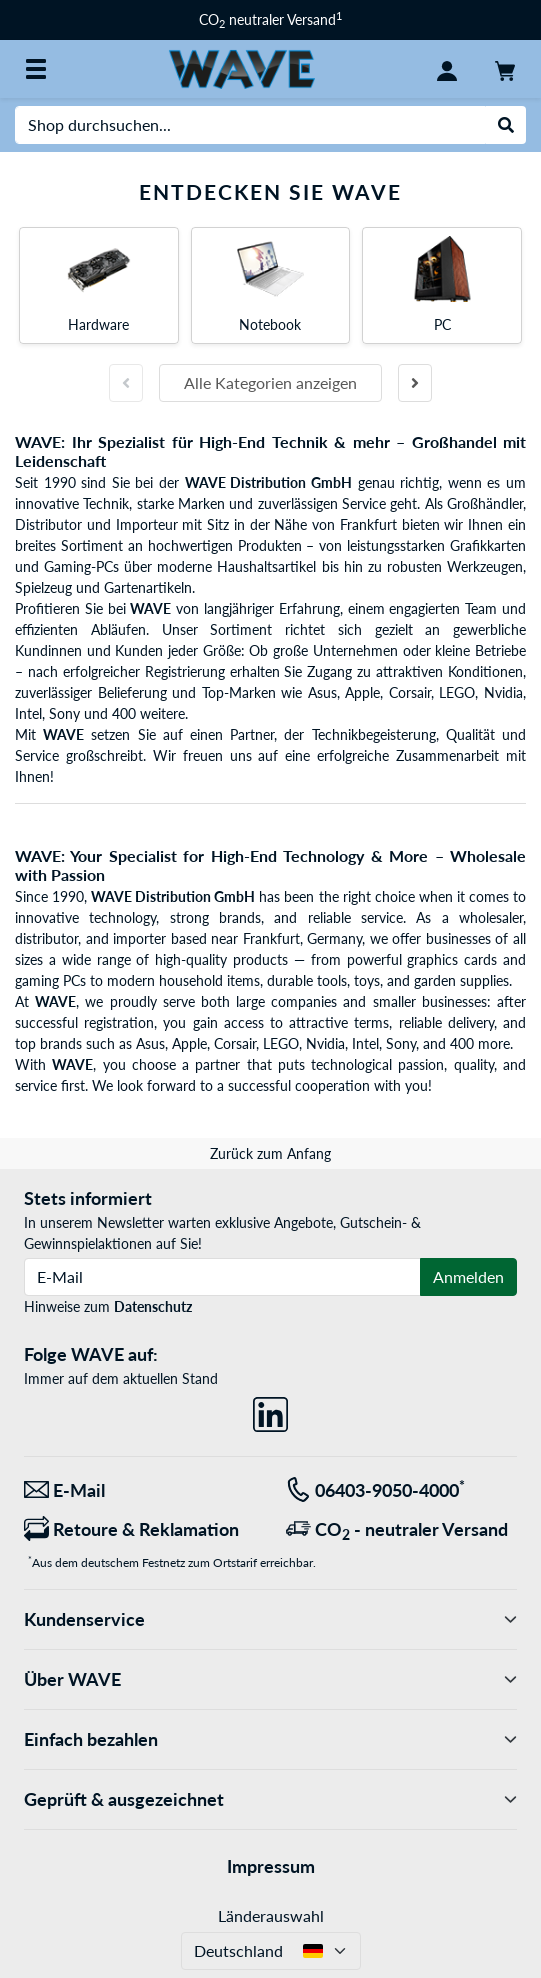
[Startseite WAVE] (242, 67)
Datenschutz (153, 1306)
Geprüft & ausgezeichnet (270, 1799)
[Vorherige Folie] (126, 383)
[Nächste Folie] (415, 383)
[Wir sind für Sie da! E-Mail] (140, 1490)
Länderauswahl (271, 1915)
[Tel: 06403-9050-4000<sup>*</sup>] (402, 1490)
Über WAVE (270, 1679)
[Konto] (447, 69)
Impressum (271, 1866)
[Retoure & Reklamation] (140, 1529)
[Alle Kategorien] (36, 69)
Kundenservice (270, 1619)
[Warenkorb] (505, 69)
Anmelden (468, 1276)
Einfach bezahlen (270, 1739)
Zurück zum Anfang (270, 1153)
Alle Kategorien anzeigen (270, 382)
